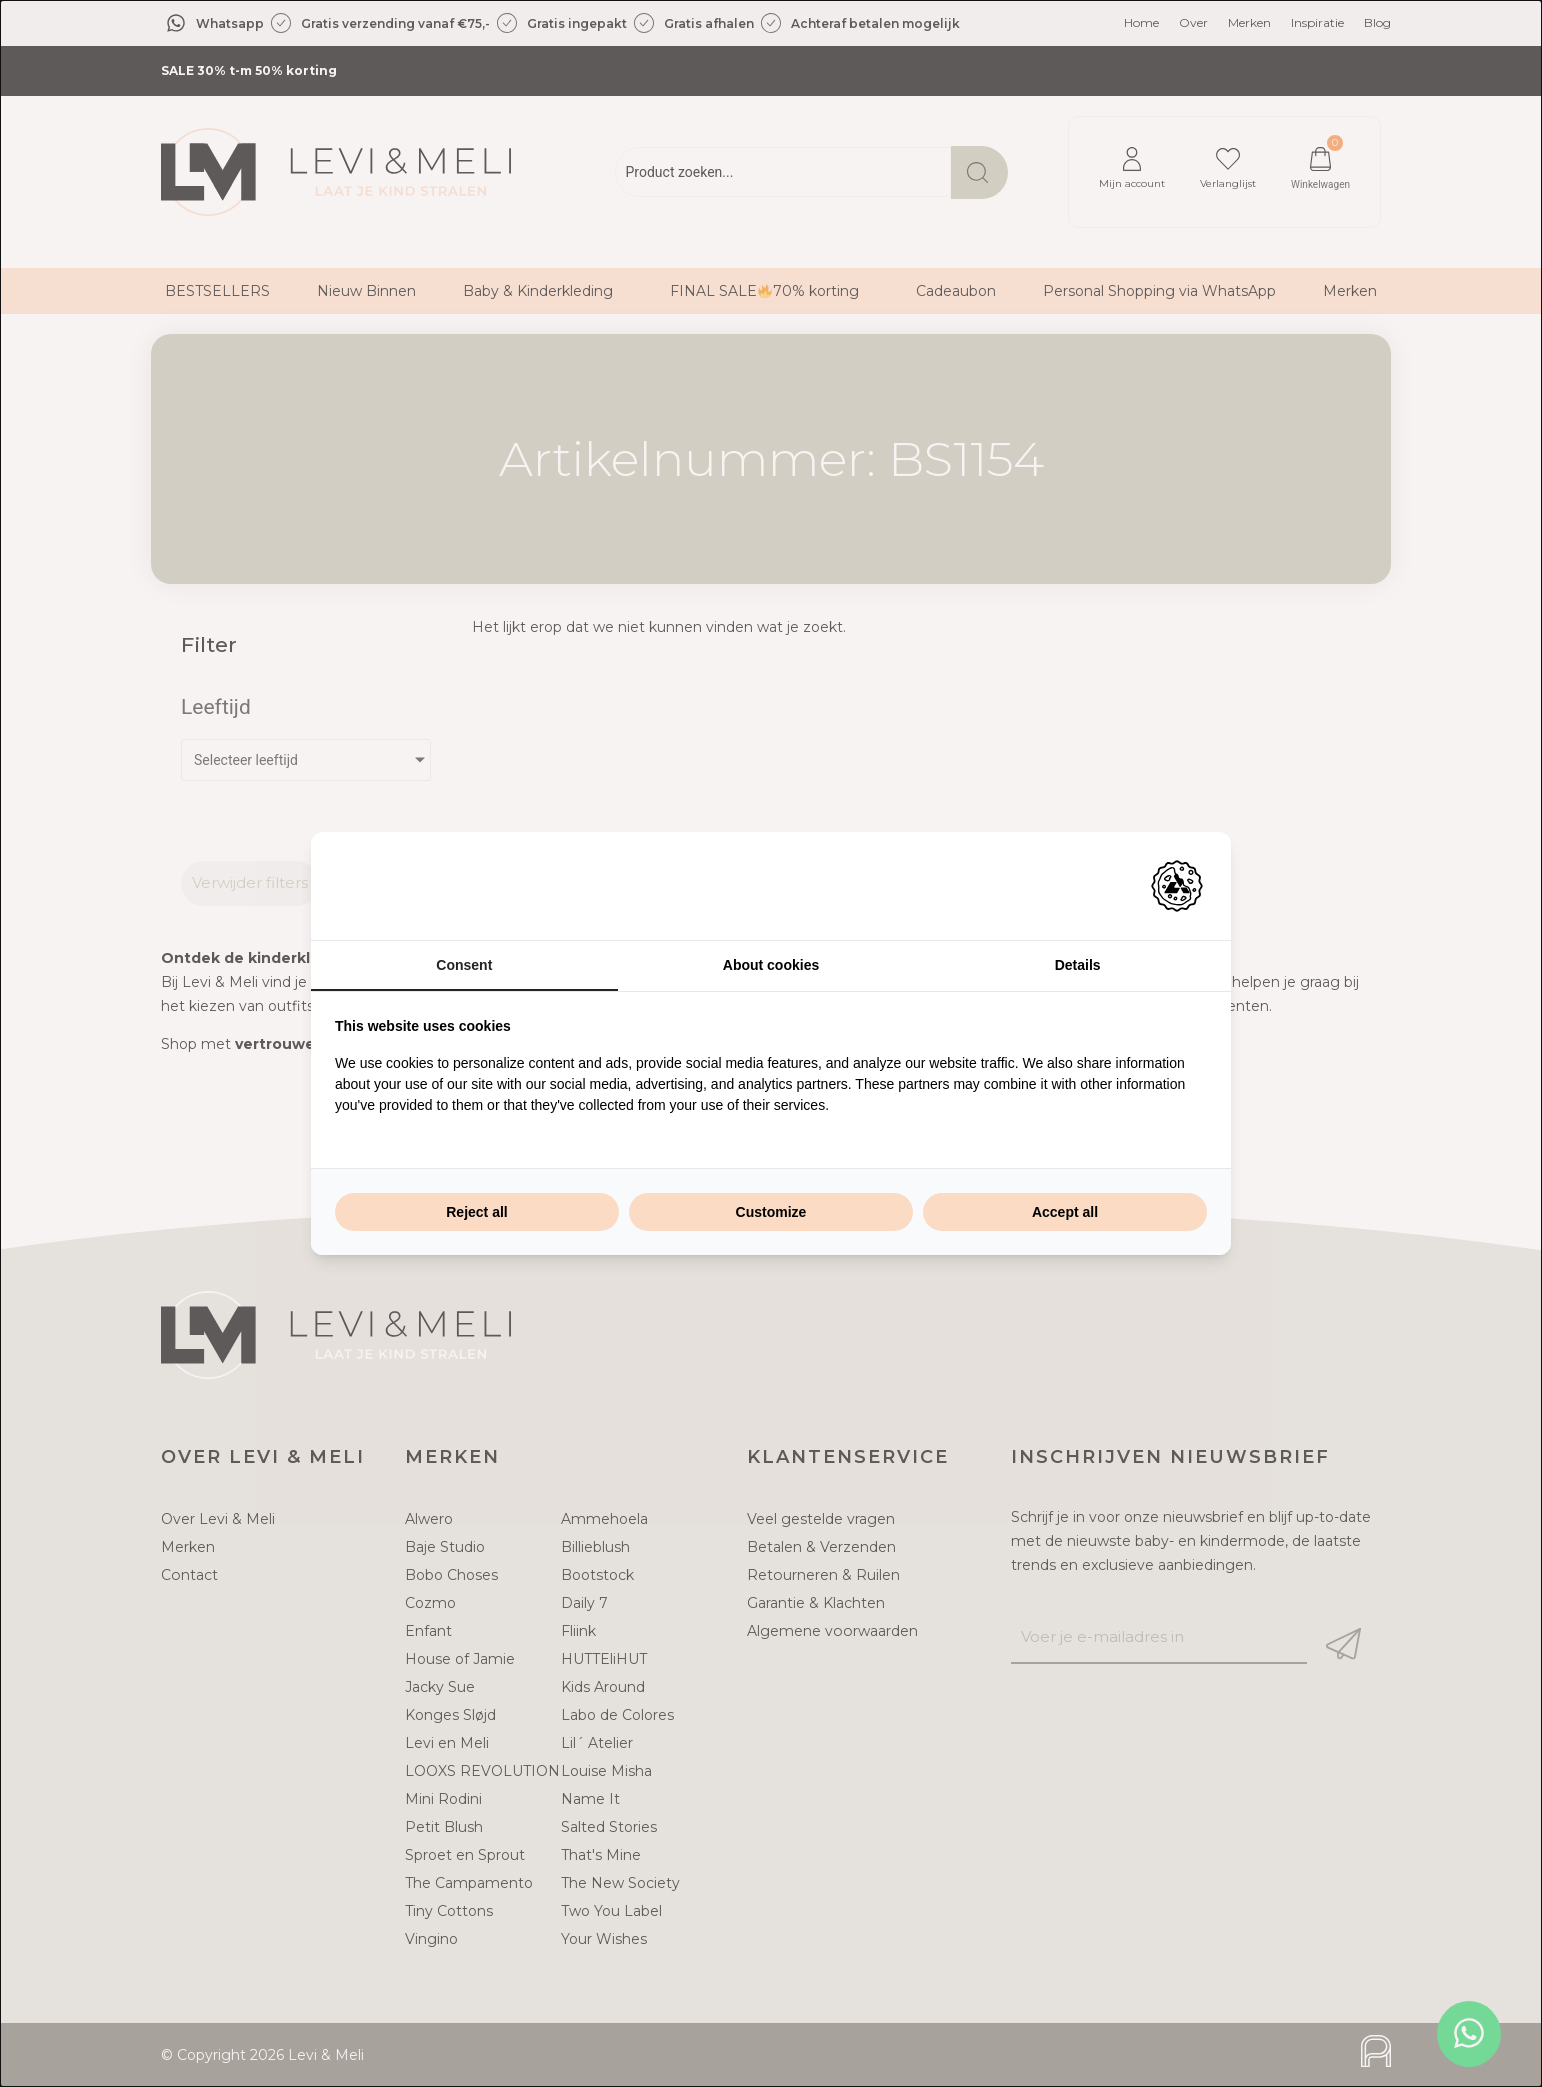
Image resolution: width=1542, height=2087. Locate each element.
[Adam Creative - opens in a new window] (1177, 886)
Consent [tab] (464, 965)
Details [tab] (1078, 965)
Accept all (1065, 1212)
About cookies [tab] (771, 965)
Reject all (476, 1212)
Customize (771, 1212)
